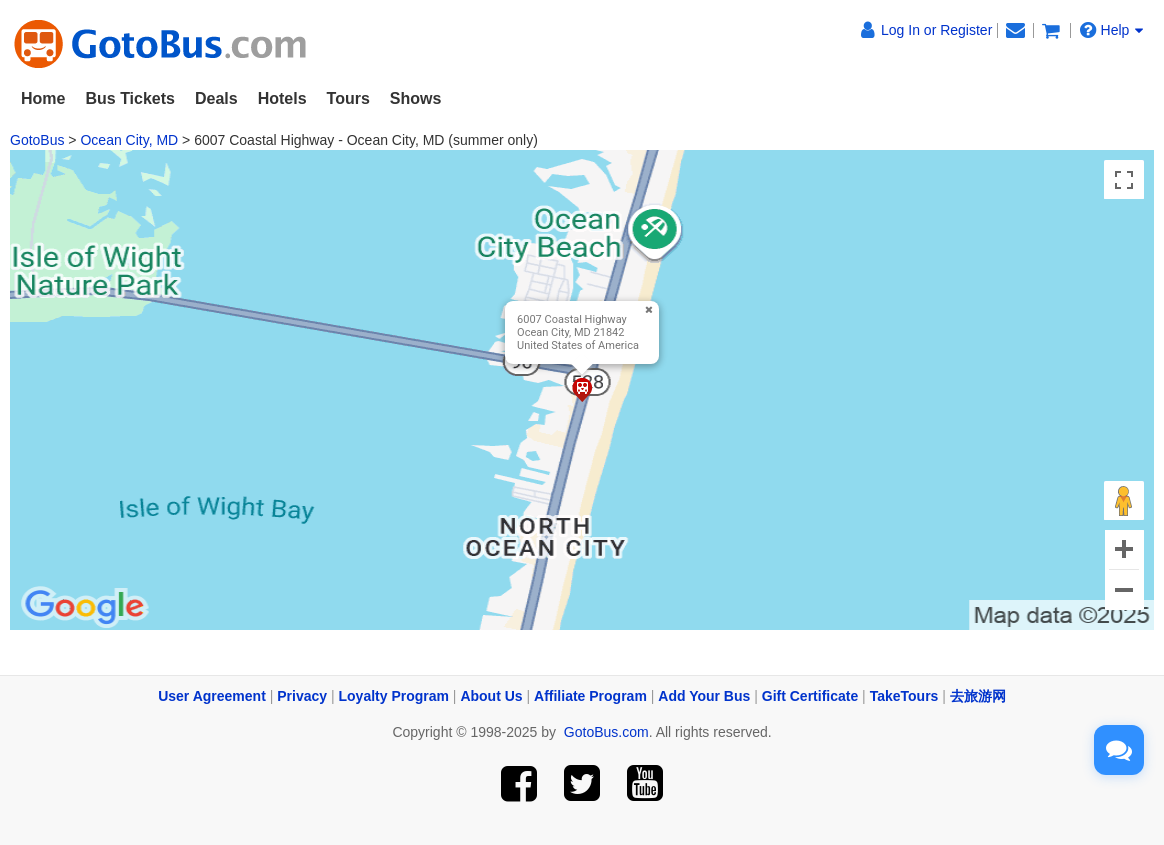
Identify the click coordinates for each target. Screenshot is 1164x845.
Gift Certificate (810, 696)
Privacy (302, 696)
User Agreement (212, 696)
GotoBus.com (606, 732)
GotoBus (37, 140)
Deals (216, 98)
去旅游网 (978, 696)
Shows (416, 98)
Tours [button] (348, 98)
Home (43, 98)
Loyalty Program (394, 696)
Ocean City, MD (129, 140)
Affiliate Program (590, 696)
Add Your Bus (704, 696)
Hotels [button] (282, 98)
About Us (491, 696)
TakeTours (904, 696)
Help (1112, 30)
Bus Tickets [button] (130, 98)
